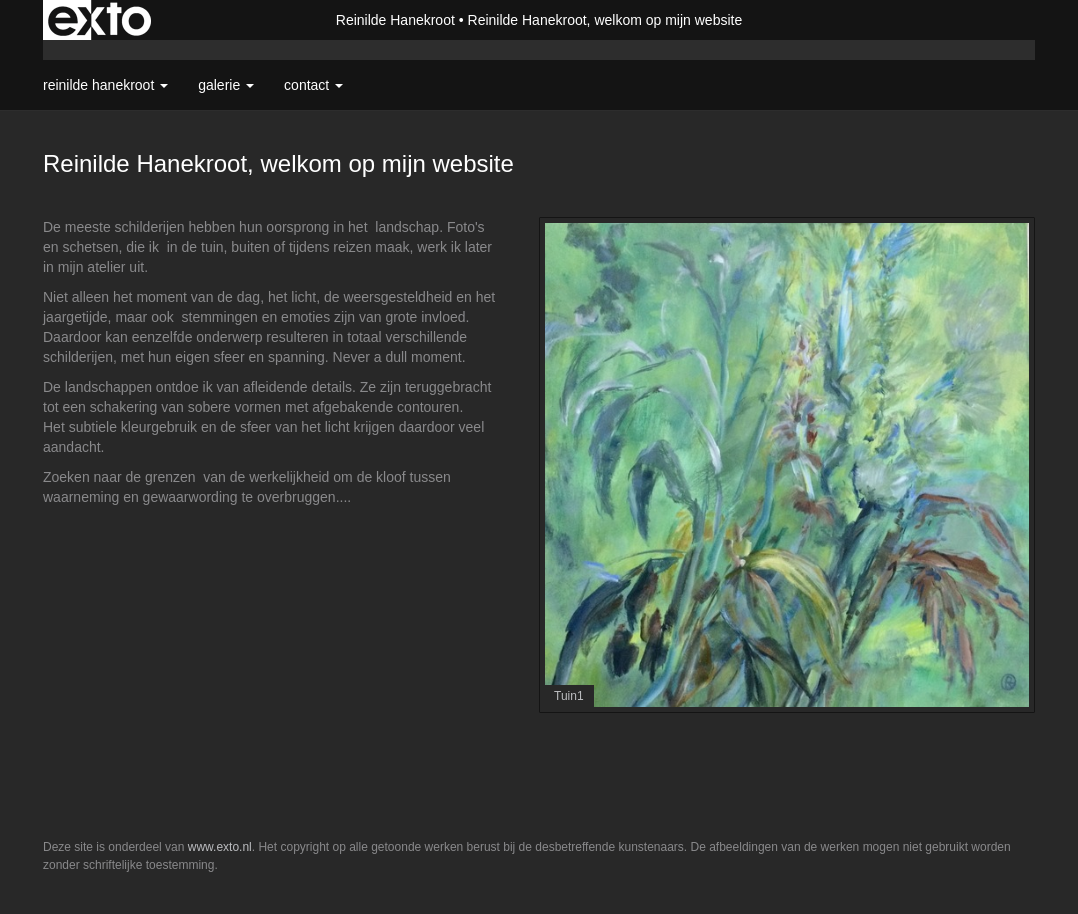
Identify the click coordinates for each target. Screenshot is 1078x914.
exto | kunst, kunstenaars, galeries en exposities (99, 20)
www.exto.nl (220, 847)
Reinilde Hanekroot (395, 20)
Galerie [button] (226, 85)
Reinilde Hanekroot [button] (105, 85)
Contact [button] (313, 85)
